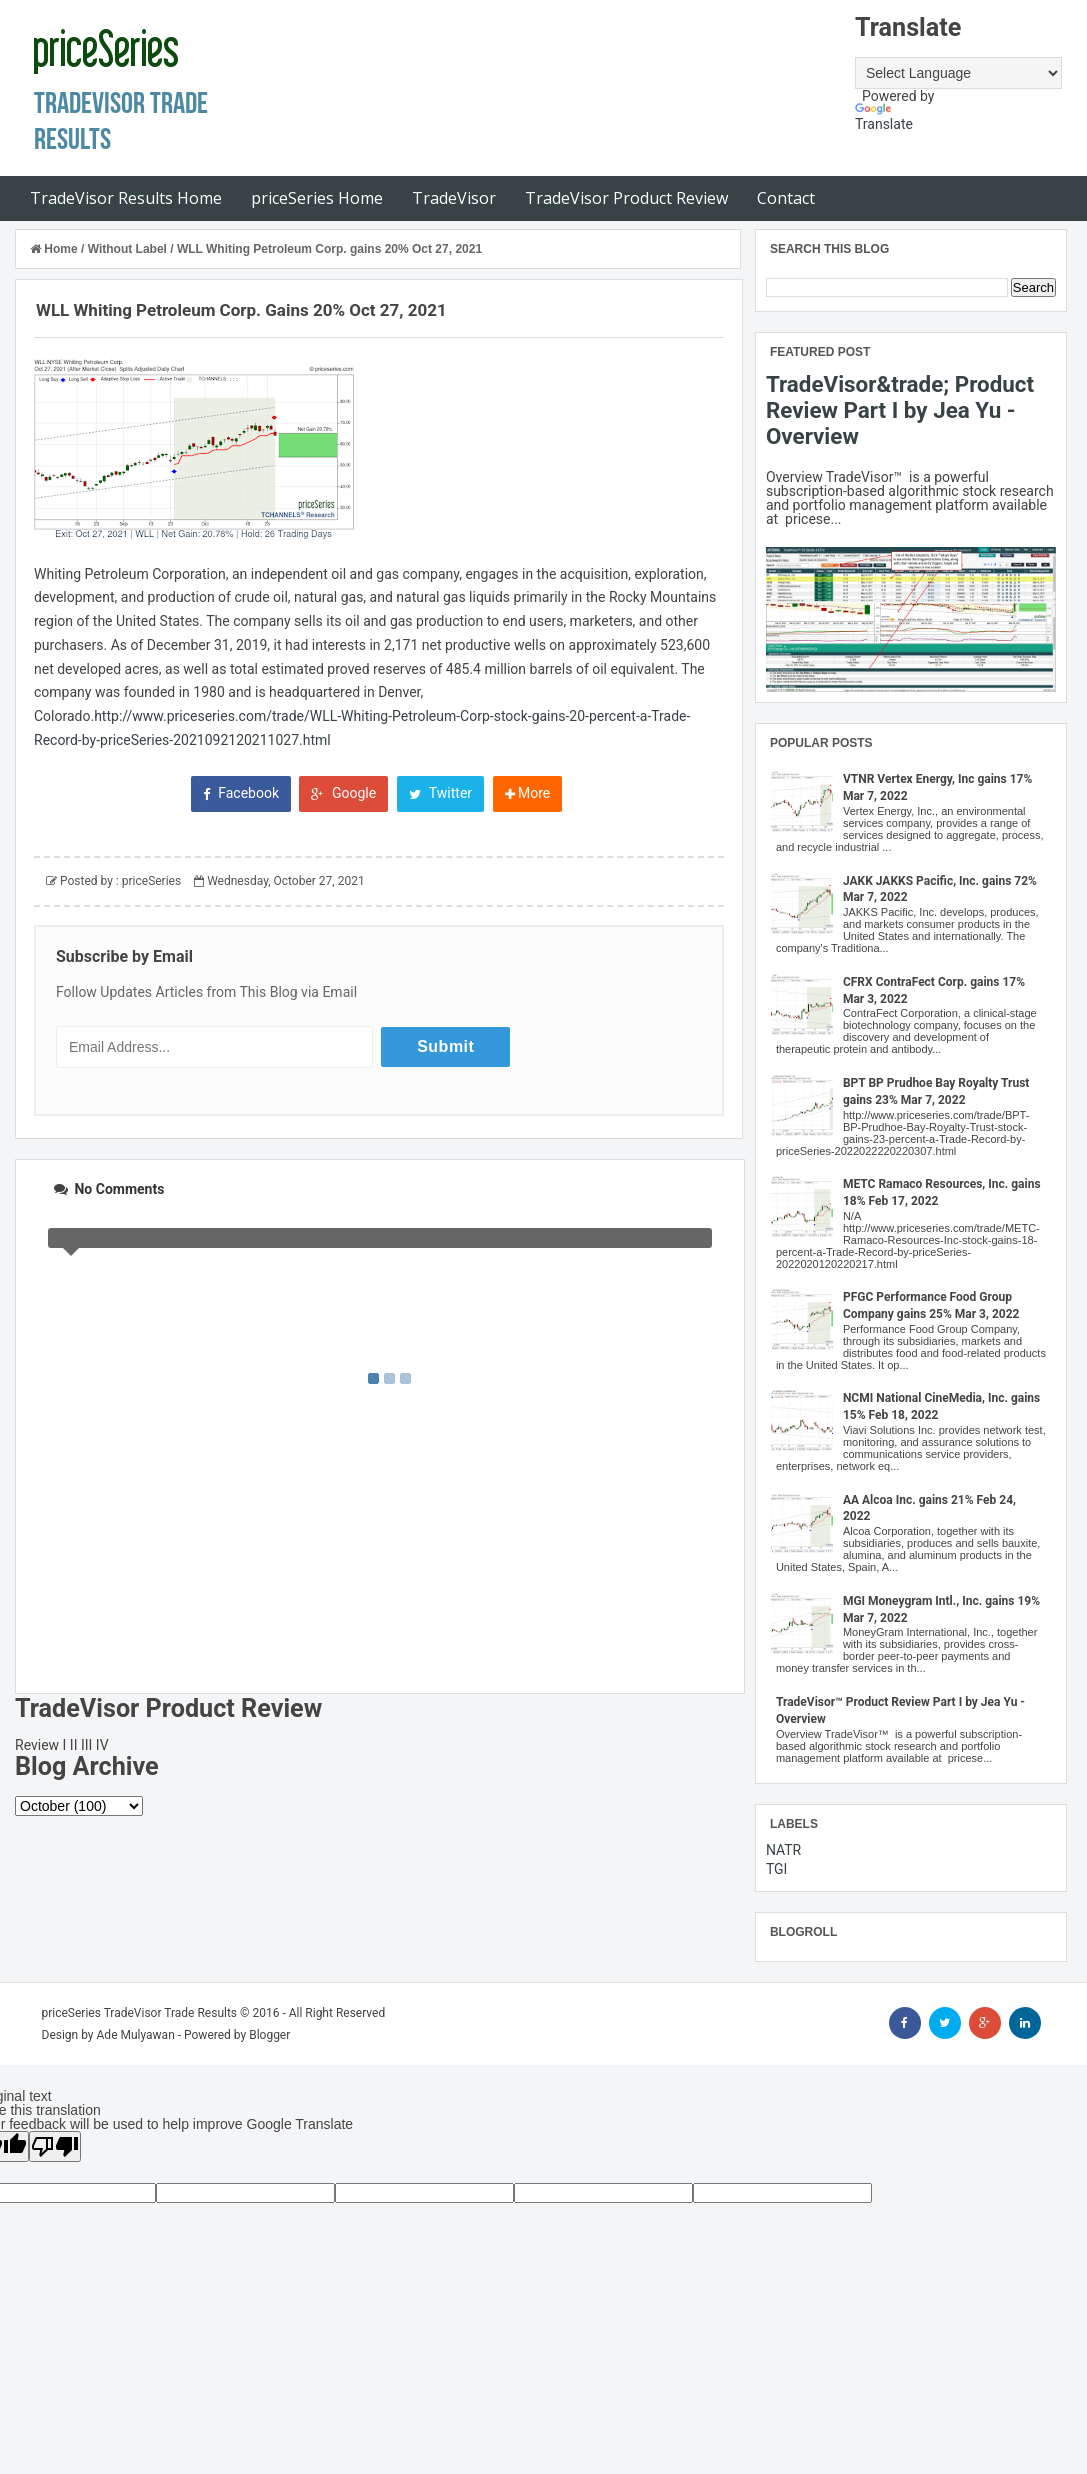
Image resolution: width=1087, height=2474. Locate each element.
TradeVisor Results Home (126, 198)
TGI (777, 1869)
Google (343, 793)
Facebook (241, 793)
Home (55, 249)
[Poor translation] (55, 2146)
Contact (786, 198)
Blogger (269, 2035)
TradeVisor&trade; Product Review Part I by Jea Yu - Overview (900, 410)
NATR (783, 1850)
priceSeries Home (317, 198)
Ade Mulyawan (136, 2035)
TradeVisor (454, 198)
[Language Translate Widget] (958, 73)
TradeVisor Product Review (626, 198)
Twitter (440, 793)
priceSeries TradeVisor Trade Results (140, 2013)
